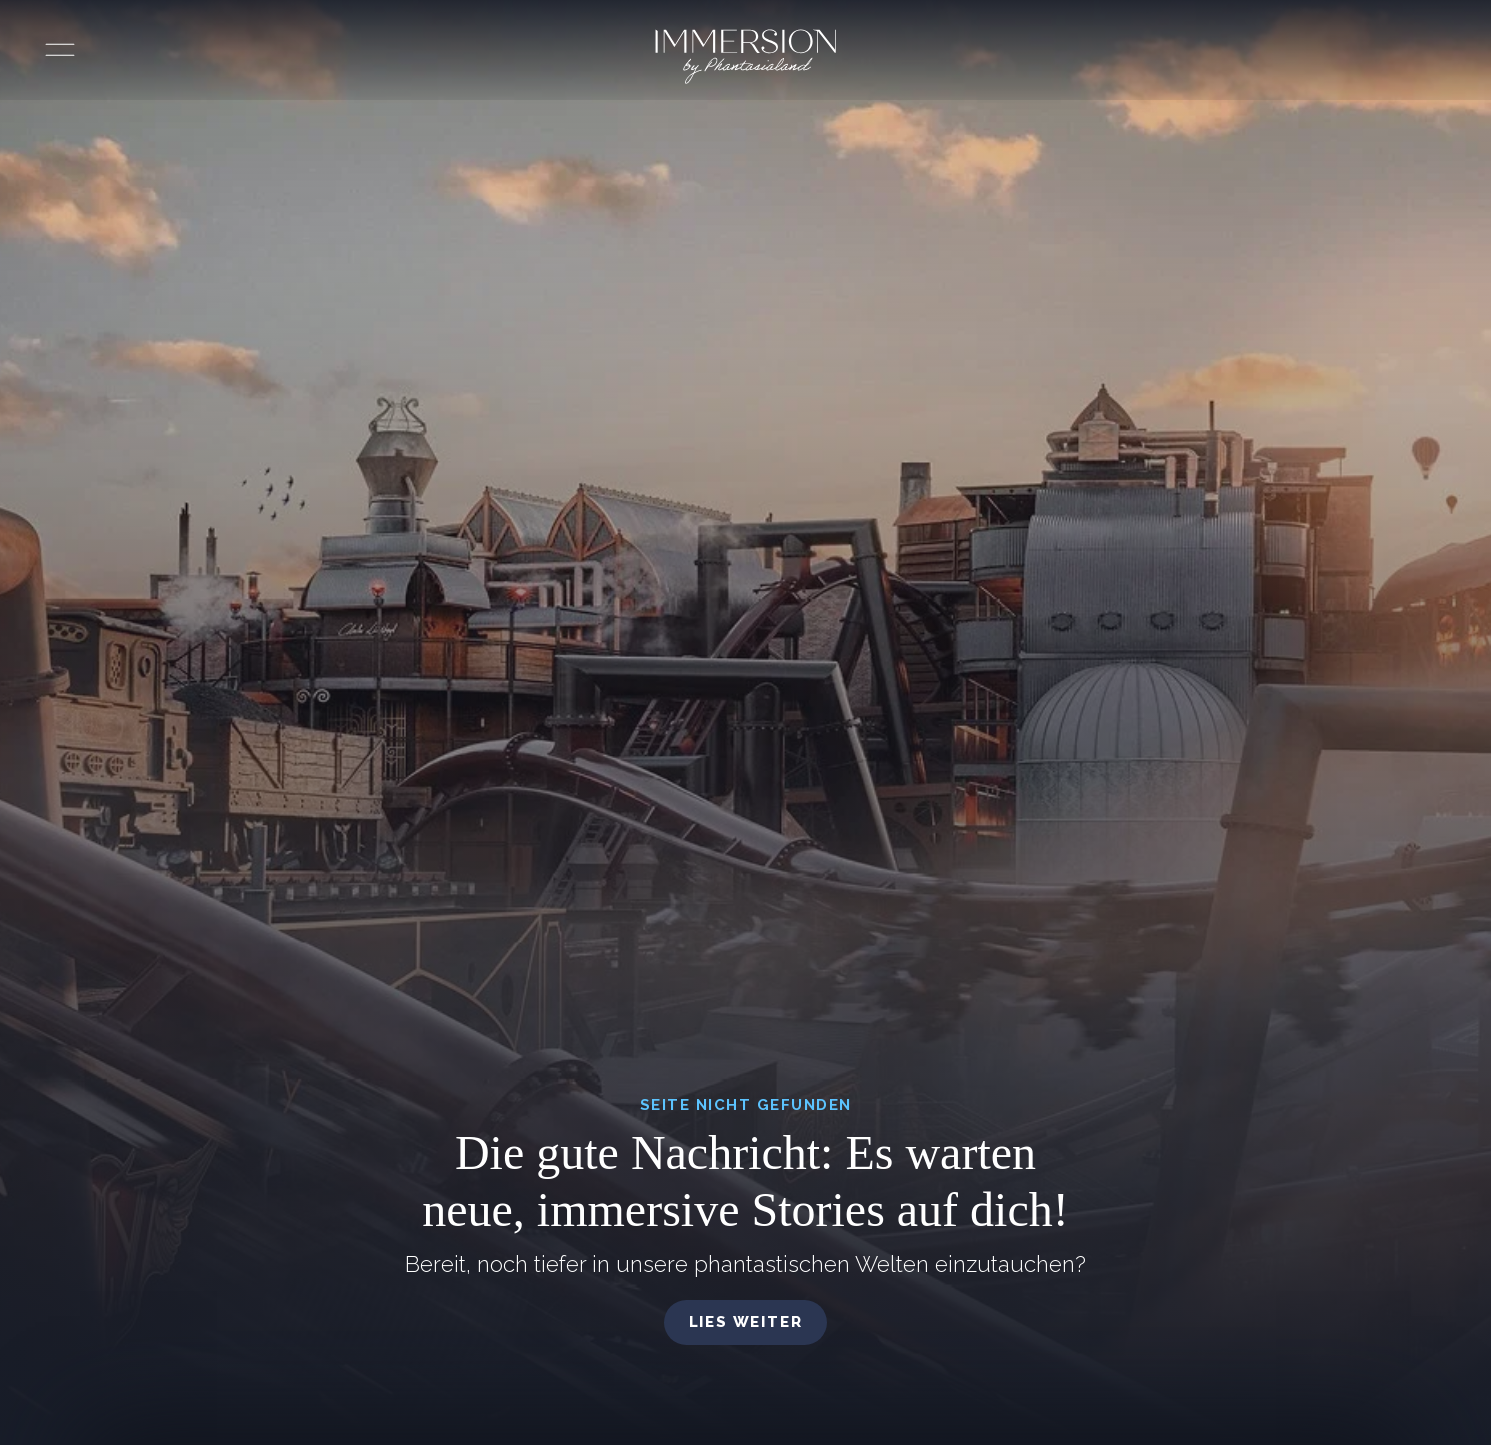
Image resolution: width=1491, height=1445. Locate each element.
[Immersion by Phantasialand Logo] (745, 56)
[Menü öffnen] (60, 50)
